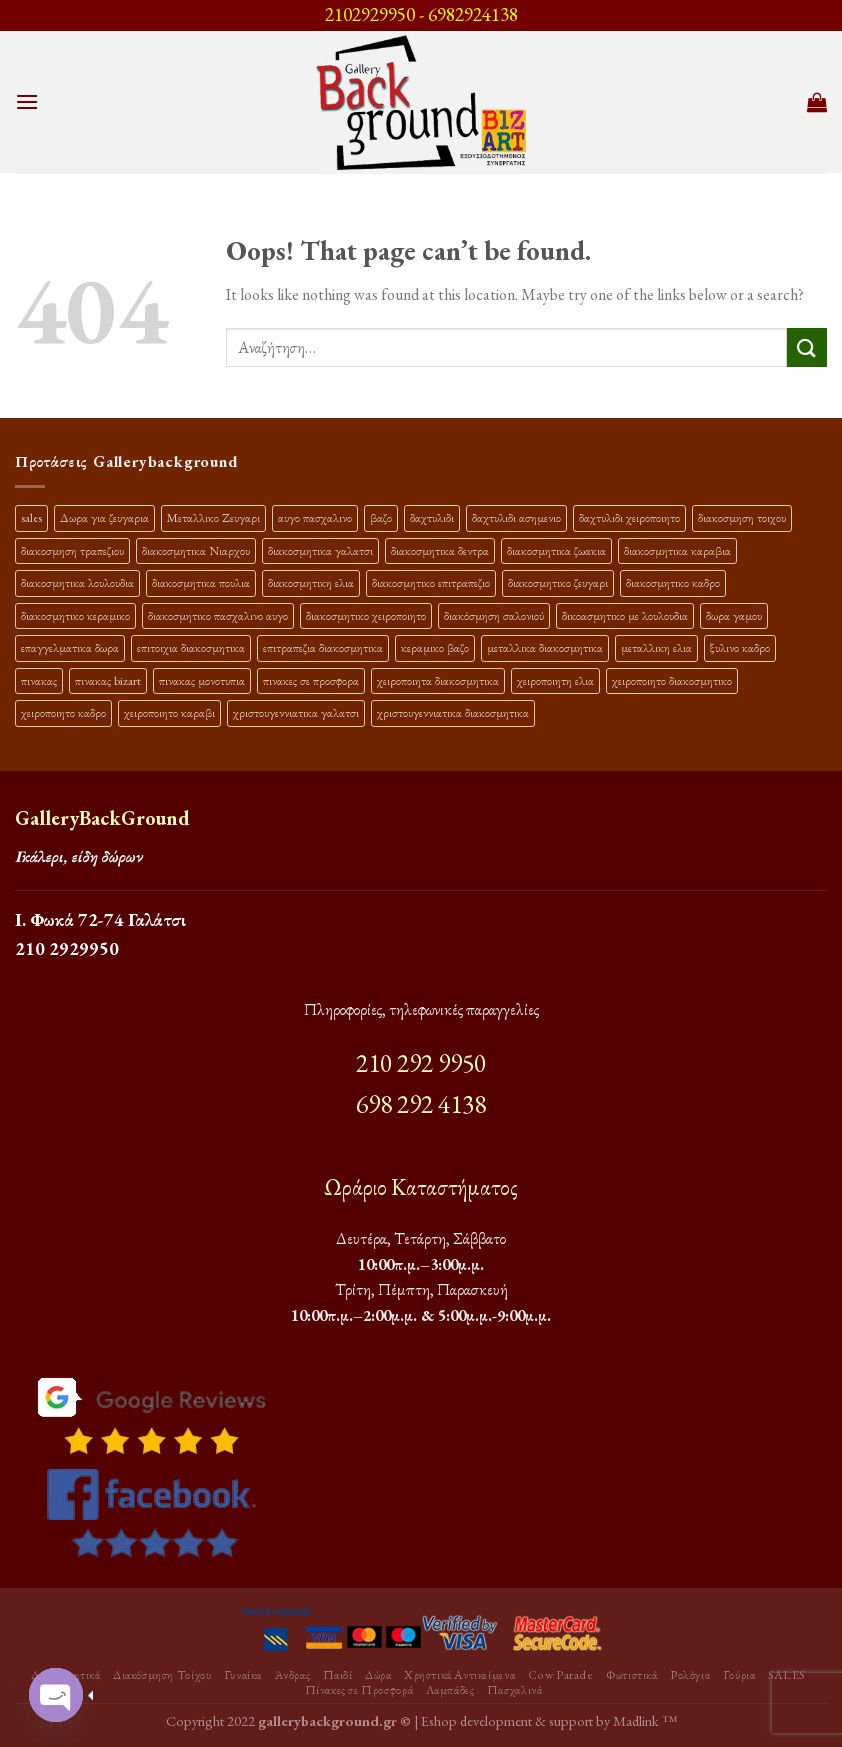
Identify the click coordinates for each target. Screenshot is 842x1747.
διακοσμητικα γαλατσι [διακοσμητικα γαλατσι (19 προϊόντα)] (320, 550)
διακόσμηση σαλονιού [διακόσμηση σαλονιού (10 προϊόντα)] (494, 615)
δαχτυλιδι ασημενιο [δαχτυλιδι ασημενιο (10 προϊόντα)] (516, 517)
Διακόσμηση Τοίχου (162, 1675)
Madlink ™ (645, 1720)
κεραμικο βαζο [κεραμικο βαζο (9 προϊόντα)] (435, 647)
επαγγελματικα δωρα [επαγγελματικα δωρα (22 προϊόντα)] (70, 647)
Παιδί (338, 1675)
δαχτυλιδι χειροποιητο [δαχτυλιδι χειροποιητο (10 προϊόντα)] (629, 517)
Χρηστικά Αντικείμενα (459, 1675)
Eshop (439, 1720)
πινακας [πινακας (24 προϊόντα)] (39, 680)
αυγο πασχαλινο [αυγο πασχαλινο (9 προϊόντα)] (315, 517)
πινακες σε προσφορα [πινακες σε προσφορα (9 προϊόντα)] (311, 680)
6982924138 (473, 14)
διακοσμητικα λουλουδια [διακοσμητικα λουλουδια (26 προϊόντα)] (77, 582)
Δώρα (378, 1675)
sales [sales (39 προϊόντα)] (31, 517)
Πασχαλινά (515, 1690)
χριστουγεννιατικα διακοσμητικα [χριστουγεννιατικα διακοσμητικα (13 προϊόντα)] (453, 712)
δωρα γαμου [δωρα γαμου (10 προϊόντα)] (734, 615)
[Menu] (27, 101)
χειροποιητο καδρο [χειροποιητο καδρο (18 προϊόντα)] (63, 712)
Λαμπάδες (450, 1690)
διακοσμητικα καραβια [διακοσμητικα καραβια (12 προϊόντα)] (677, 550)
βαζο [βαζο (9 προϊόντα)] (381, 517)
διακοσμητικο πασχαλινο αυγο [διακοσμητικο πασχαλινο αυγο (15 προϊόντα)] (218, 615)
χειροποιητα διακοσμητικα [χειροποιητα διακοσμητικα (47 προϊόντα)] (438, 680)
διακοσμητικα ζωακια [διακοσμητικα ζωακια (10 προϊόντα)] (556, 550)
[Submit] (807, 347)
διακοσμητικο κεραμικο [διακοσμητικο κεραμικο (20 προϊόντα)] (75, 615)
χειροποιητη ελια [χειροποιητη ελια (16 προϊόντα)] (555, 680)
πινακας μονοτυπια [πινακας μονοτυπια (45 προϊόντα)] (202, 680)
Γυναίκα (243, 1675)
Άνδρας (293, 1675)
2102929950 (370, 14)
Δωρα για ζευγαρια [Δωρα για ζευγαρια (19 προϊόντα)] (104, 517)
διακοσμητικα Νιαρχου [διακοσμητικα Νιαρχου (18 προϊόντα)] (196, 550)
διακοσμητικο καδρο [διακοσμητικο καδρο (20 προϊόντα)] (673, 582)
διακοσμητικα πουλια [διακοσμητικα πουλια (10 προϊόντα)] (201, 582)
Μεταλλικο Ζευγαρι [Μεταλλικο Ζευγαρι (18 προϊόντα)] (213, 517)
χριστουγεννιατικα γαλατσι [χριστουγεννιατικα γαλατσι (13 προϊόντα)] (296, 712)
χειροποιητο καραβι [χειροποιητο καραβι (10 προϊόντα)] (169, 712)
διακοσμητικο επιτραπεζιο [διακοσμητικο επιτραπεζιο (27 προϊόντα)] (431, 582)
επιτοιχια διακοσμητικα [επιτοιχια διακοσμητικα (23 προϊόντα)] (191, 647)
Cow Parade (561, 1675)
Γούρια (739, 1675)
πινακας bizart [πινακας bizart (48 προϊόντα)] (108, 680)
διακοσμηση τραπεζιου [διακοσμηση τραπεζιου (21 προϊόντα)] (72, 550)
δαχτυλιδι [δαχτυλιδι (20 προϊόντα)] (432, 517)
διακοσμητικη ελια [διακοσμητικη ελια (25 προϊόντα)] (311, 582)
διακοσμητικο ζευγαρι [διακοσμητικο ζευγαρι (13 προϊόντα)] (558, 582)
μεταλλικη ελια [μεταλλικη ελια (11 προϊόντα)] (656, 647)
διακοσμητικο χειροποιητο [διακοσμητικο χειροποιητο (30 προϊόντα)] (366, 615)
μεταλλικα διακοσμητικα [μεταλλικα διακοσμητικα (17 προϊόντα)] (545, 647)
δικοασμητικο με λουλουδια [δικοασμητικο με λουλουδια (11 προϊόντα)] (625, 615)
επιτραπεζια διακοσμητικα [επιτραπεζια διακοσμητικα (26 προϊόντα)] (323, 647)
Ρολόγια (690, 1675)
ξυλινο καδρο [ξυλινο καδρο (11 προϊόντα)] (740, 647)
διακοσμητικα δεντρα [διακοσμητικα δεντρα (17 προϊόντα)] (440, 550)
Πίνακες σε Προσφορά (359, 1690)
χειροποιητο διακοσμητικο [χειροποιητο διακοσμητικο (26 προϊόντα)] (672, 680)
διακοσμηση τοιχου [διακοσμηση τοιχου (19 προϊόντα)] (742, 517)
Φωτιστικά (632, 1675)
